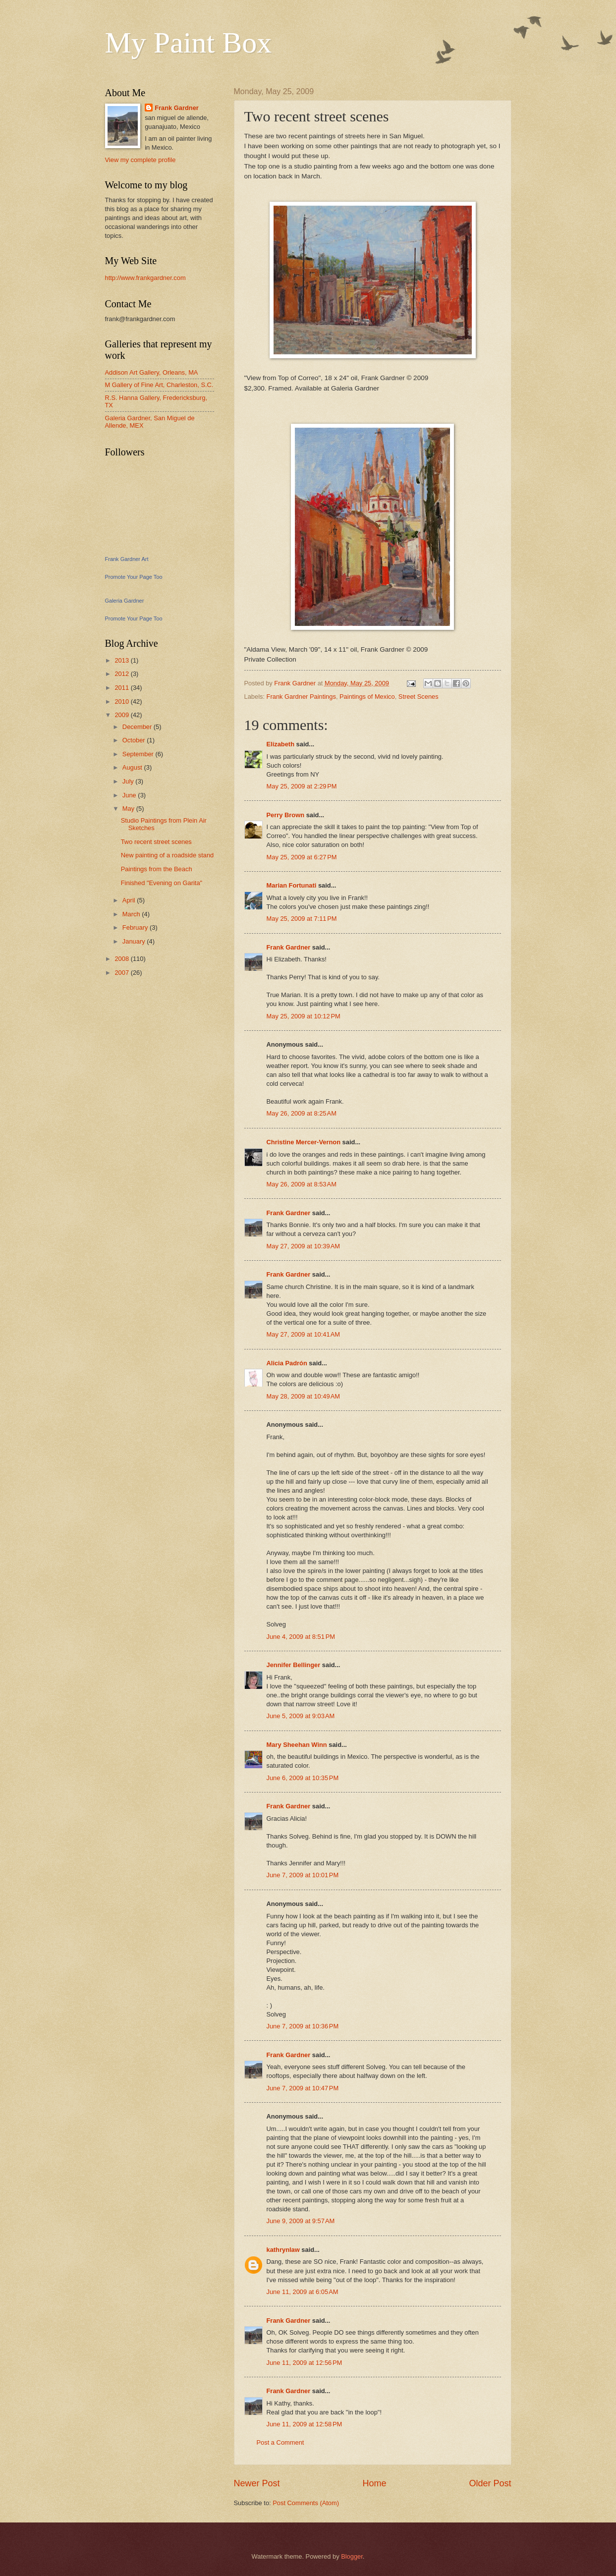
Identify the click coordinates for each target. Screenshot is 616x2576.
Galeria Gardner (124, 601)
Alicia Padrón (287, 1363)
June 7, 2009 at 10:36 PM (303, 2026)
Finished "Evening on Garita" (161, 883)
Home (374, 2483)
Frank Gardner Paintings (301, 696)
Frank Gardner (289, 947)
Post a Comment (280, 2442)
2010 (122, 701)
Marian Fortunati (292, 885)
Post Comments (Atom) (306, 2503)
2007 (122, 972)
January (134, 941)
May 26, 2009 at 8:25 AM (301, 1113)
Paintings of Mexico (367, 696)
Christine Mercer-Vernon (304, 1142)
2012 (122, 673)
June (130, 795)
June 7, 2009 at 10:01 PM (303, 1875)
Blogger (352, 2556)
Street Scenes (418, 696)
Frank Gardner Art (127, 559)
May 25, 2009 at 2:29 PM (302, 786)
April (129, 900)
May (129, 808)
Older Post (490, 2483)
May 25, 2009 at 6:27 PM (302, 857)
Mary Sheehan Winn (297, 1744)
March (132, 914)
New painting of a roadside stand (167, 855)
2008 (122, 958)
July (128, 781)
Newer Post (257, 2483)
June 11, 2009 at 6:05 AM (302, 2292)
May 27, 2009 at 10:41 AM (303, 1334)
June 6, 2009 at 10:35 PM (303, 1778)
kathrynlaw (283, 2249)
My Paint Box (188, 42)
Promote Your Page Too (134, 577)
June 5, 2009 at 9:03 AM (301, 1716)
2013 (122, 660)
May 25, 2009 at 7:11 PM (302, 918)
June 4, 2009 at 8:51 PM (301, 1636)
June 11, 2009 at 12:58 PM (304, 2424)
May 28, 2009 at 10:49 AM (303, 1396)
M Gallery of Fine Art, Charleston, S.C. (159, 385)
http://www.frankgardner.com (145, 277)
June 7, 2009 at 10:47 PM (303, 2088)
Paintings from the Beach (156, 869)
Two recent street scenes (156, 841)
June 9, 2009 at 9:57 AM (301, 2221)
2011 (122, 687)
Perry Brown (286, 815)
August (133, 767)
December (138, 726)
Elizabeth (281, 744)
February (136, 927)
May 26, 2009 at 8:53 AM (301, 1184)
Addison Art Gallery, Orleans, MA (151, 372)
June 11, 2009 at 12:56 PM (304, 2362)
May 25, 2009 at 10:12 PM (303, 1016)
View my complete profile (140, 160)
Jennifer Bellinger (294, 1665)
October (134, 740)
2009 (122, 715)
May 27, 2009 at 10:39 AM (303, 1246)
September (139, 754)
